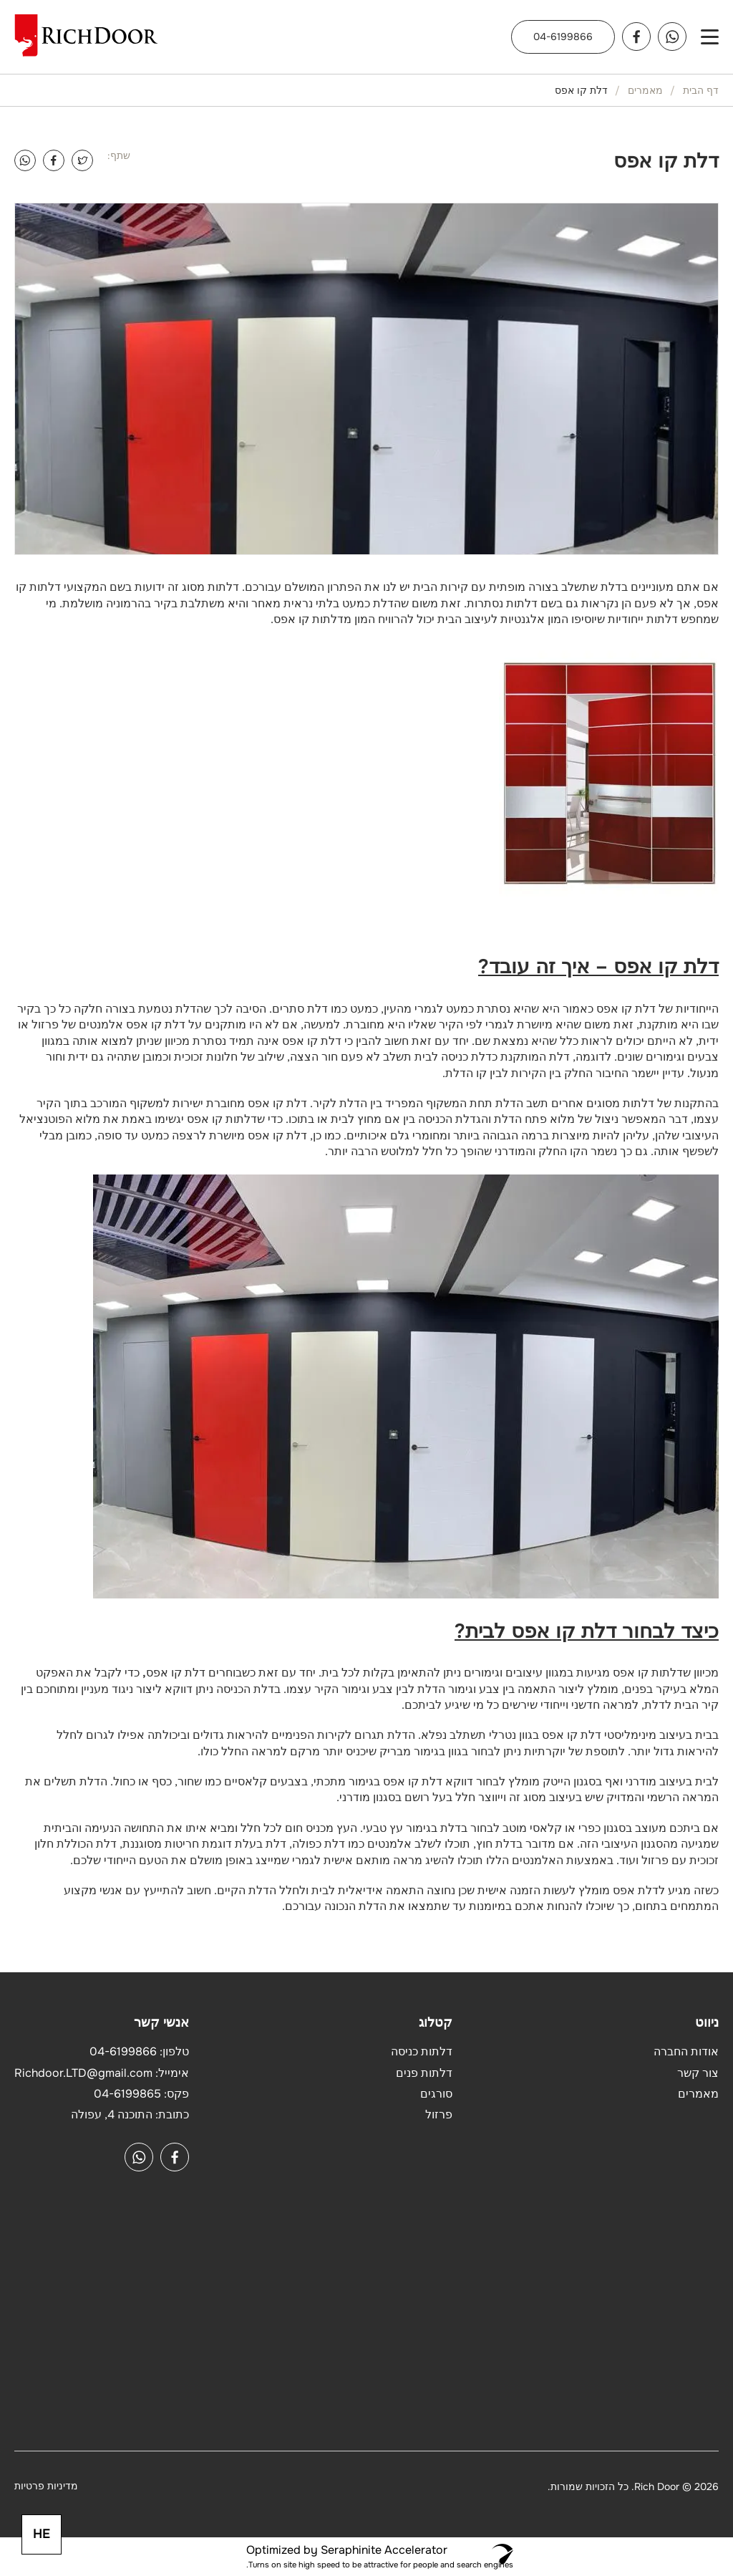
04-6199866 (563, 36)
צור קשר (698, 2072)
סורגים (436, 2093)
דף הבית (701, 90)
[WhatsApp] (25, 160)
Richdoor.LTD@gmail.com (83, 2072)
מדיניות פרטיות (46, 2486)
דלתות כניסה (421, 2051)
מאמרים (645, 90)
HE (41, 2534)
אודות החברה (686, 2051)
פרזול (438, 2114)
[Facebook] (53, 160)
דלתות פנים (424, 2072)
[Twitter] (82, 160)
